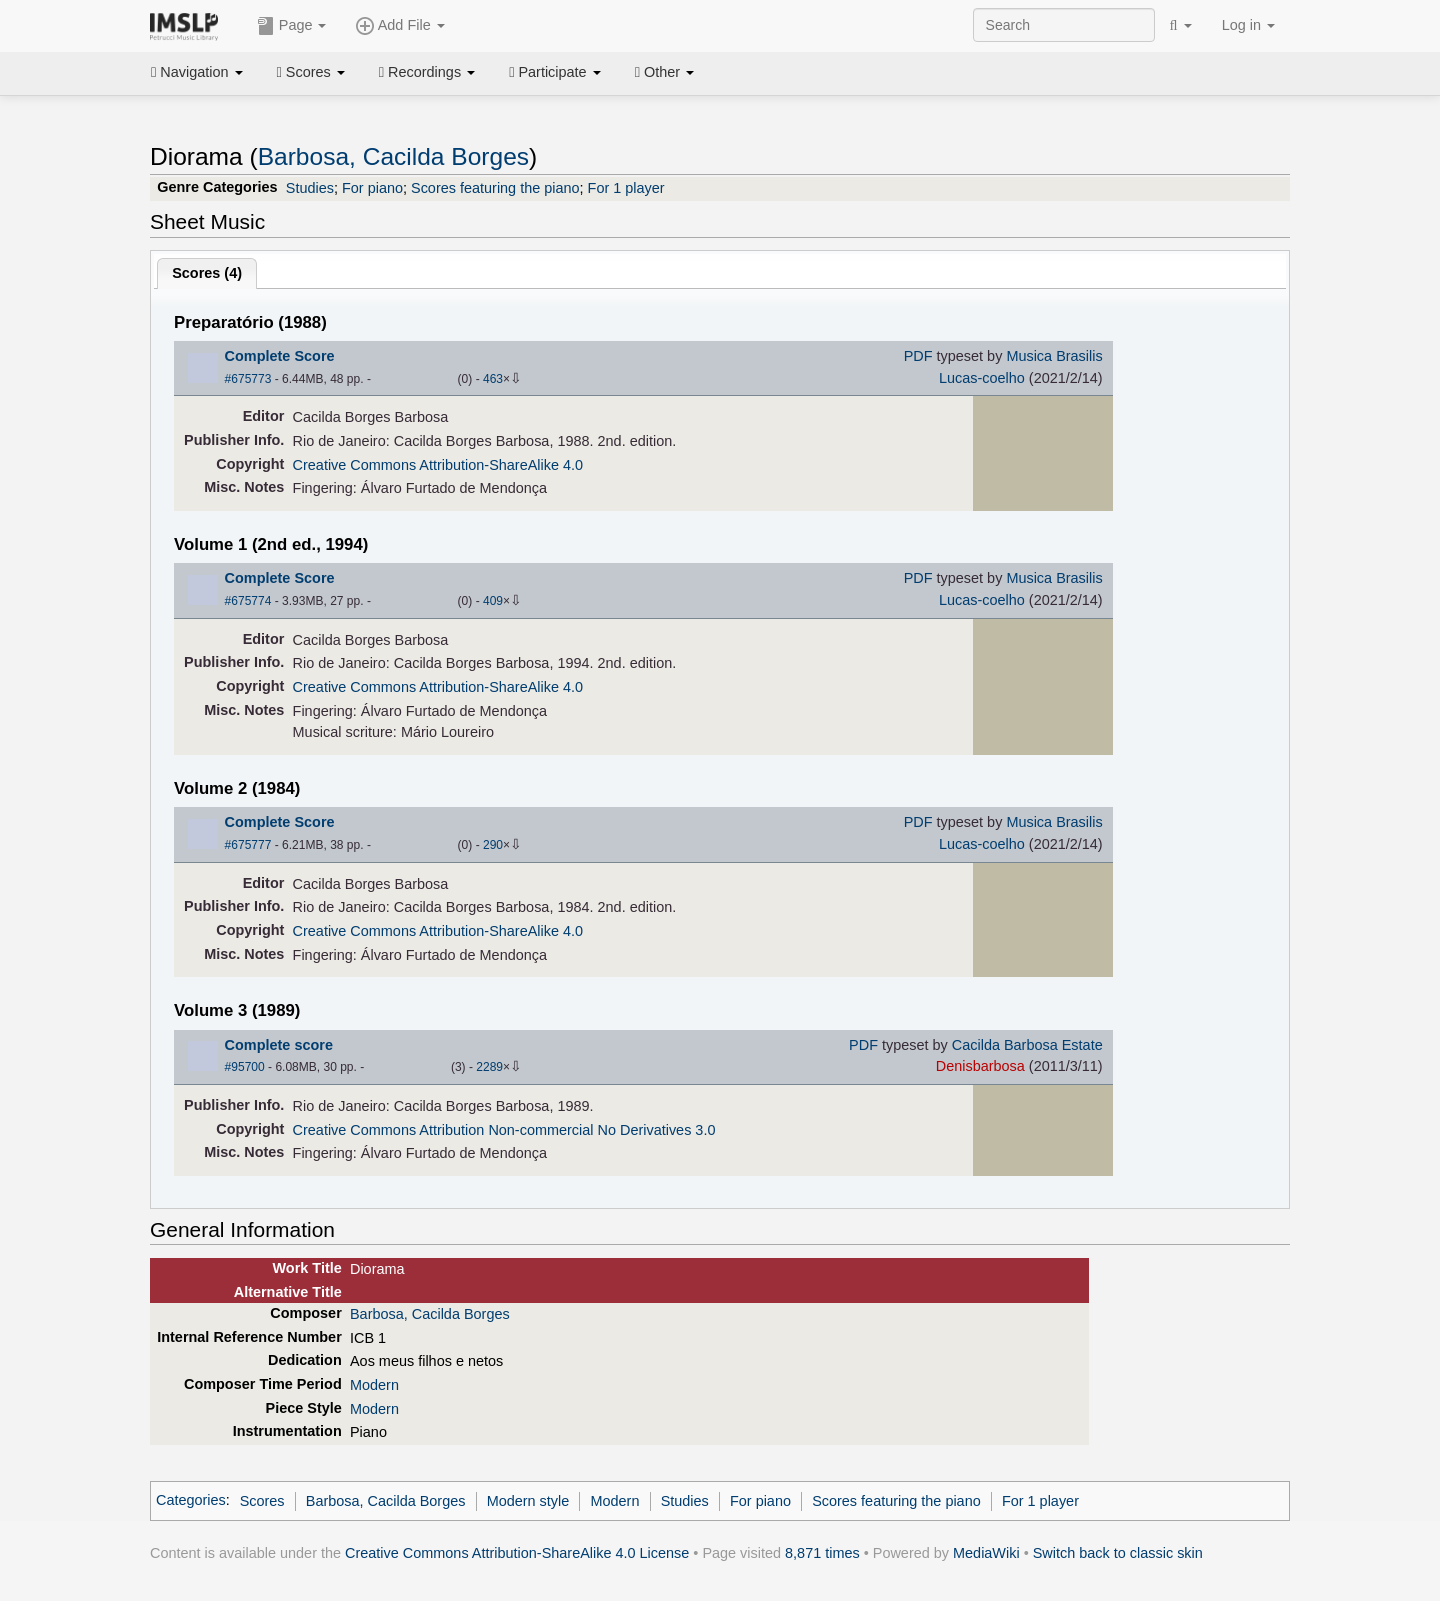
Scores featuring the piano (495, 188)
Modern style (528, 1501)
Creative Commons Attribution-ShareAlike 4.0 (438, 465)
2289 (489, 1067)
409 (493, 601)
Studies (310, 188)
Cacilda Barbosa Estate (1027, 1045)
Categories (191, 1501)
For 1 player (626, 188)
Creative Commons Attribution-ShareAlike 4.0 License (517, 1553)
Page (292, 26)
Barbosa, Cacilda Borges (393, 156)
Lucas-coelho (982, 378)
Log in (1248, 25)
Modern (374, 1385)
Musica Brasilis (1054, 356)
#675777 (248, 845)
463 (493, 379)
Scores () (207, 273)
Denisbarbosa (980, 1066)
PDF (918, 356)
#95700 (245, 1067)
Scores (311, 72)
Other (664, 72)
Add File (400, 26)
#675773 (248, 379)
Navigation (197, 72)
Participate (555, 72)
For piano (372, 188)
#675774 (248, 601)
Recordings (427, 72)
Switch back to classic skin (1118, 1553)
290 (493, 845)
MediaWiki (986, 1553)
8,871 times (822, 1553)
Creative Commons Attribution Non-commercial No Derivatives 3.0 (504, 1130)
